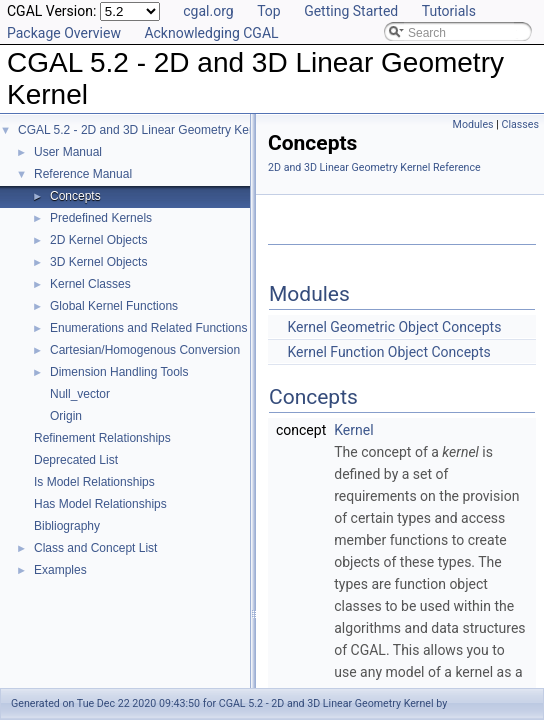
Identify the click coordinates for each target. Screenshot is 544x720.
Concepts (75, 196)
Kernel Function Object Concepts (388, 352)
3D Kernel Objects (98, 262)
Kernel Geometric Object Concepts (394, 327)
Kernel (353, 430)
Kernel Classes (90, 284)
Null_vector (80, 394)
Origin (66, 416)
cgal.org (208, 11)
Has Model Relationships (100, 504)
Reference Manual (83, 174)
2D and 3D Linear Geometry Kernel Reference (374, 167)
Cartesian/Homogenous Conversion (145, 350)
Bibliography (67, 526)
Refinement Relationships (102, 438)
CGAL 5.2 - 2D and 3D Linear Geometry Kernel (143, 130)
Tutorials (449, 11)
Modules (473, 124)
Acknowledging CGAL (211, 33)
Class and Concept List (95, 548)
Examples (60, 570)
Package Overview (64, 33)
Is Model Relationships (94, 482)
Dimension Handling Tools (119, 372)
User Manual (68, 152)
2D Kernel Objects (98, 240)
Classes (520, 124)
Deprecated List (76, 460)
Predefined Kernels (101, 218)
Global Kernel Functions (114, 306)
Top (269, 11)
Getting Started (351, 11)
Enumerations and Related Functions (148, 328)
